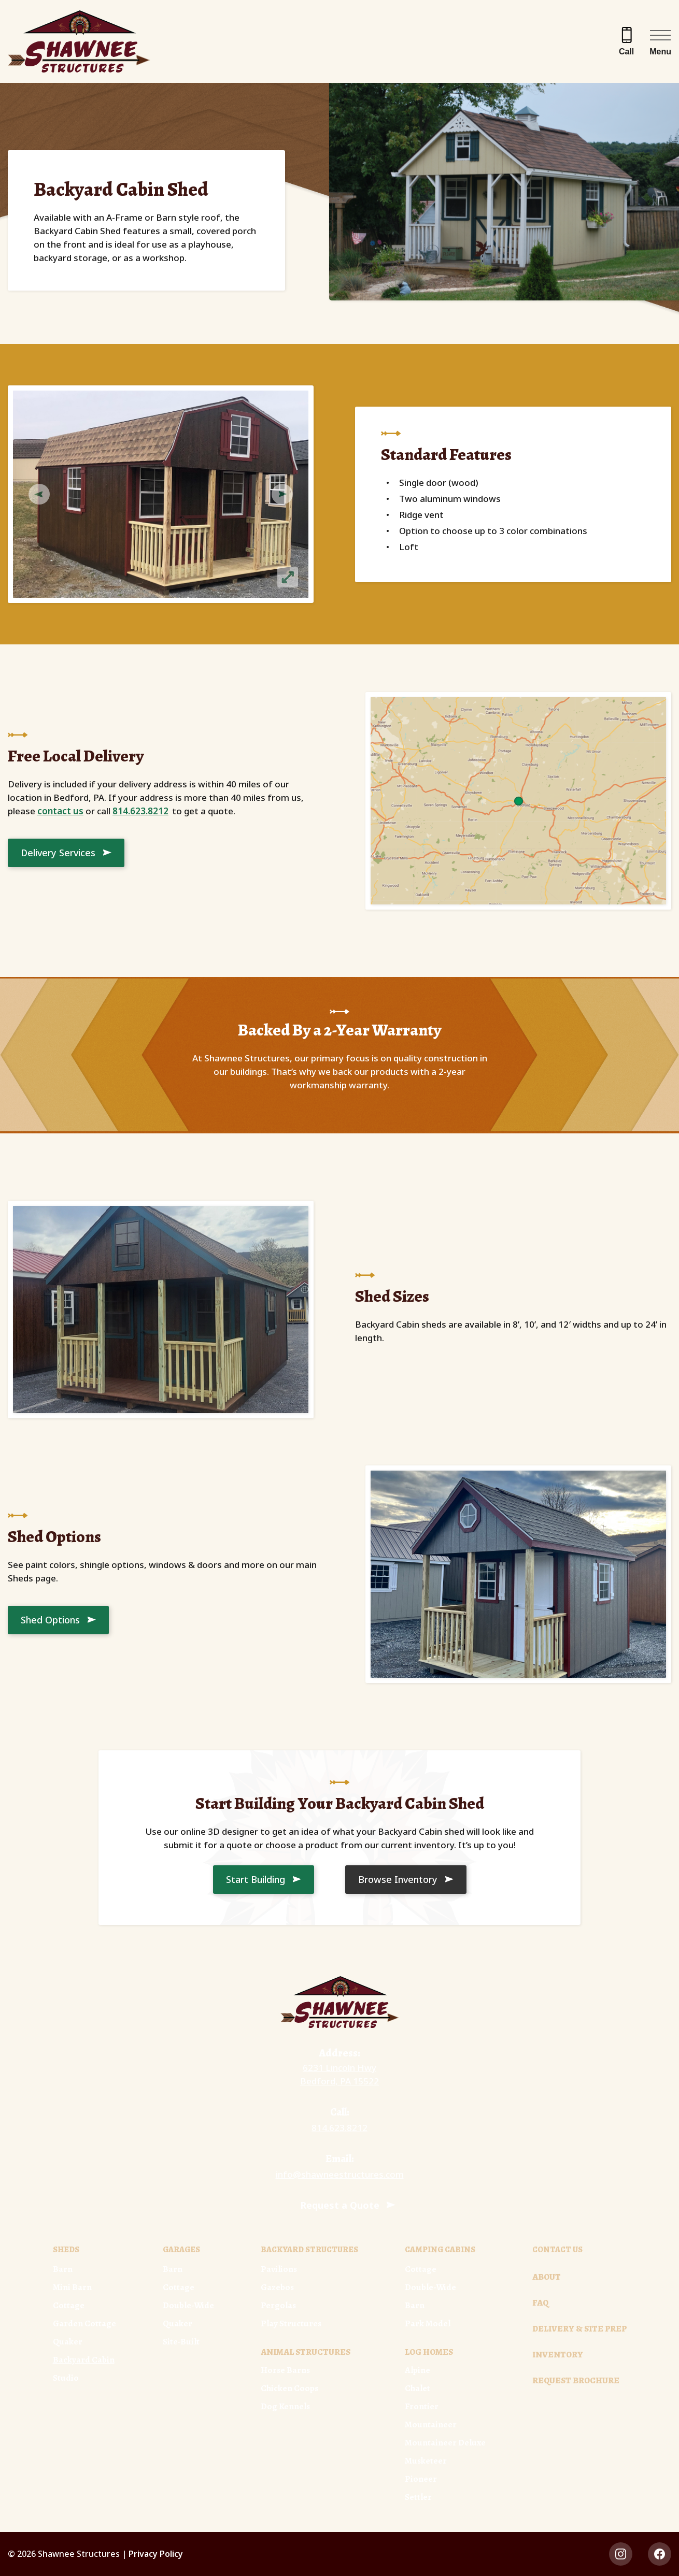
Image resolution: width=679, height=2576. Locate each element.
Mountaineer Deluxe (445, 2443)
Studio (66, 2378)
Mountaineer (431, 2424)
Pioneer (421, 2479)
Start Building (255, 1879)
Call (626, 51)
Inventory (557, 2355)
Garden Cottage (84, 2323)
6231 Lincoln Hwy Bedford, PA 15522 (339, 2074)
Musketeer (426, 2461)
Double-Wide (188, 2305)
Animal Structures (305, 2352)
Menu (660, 51)
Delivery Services (58, 852)
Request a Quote (339, 2205)
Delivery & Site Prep (579, 2329)
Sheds (66, 2249)
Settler (418, 2497)
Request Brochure (575, 2380)
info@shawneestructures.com (340, 2174)
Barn (63, 2269)
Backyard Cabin (84, 2360)
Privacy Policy (156, 2553)
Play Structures (291, 2323)
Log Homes (429, 2352)
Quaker (67, 2342)
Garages (181, 2249)
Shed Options (50, 1620)
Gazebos (277, 2287)
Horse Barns (285, 2370)
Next (287, 494)
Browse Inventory (397, 1879)
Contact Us (557, 2249)
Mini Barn (72, 2287)
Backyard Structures (309, 2249)
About (546, 2277)
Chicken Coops (289, 2388)
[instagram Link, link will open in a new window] (620, 2554)
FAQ (540, 2303)
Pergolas (278, 2305)
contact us (60, 811)
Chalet (417, 2388)
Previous (33, 494)
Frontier (421, 2406)
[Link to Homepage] (339, 2002)
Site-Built (181, 2342)
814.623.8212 (140, 811)
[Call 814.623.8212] (626, 41)
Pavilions (279, 2269)
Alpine (417, 2370)
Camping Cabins (440, 2249)
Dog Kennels (285, 2406)
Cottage (68, 2305)
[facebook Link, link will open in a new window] (659, 2554)
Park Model (427, 2323)
